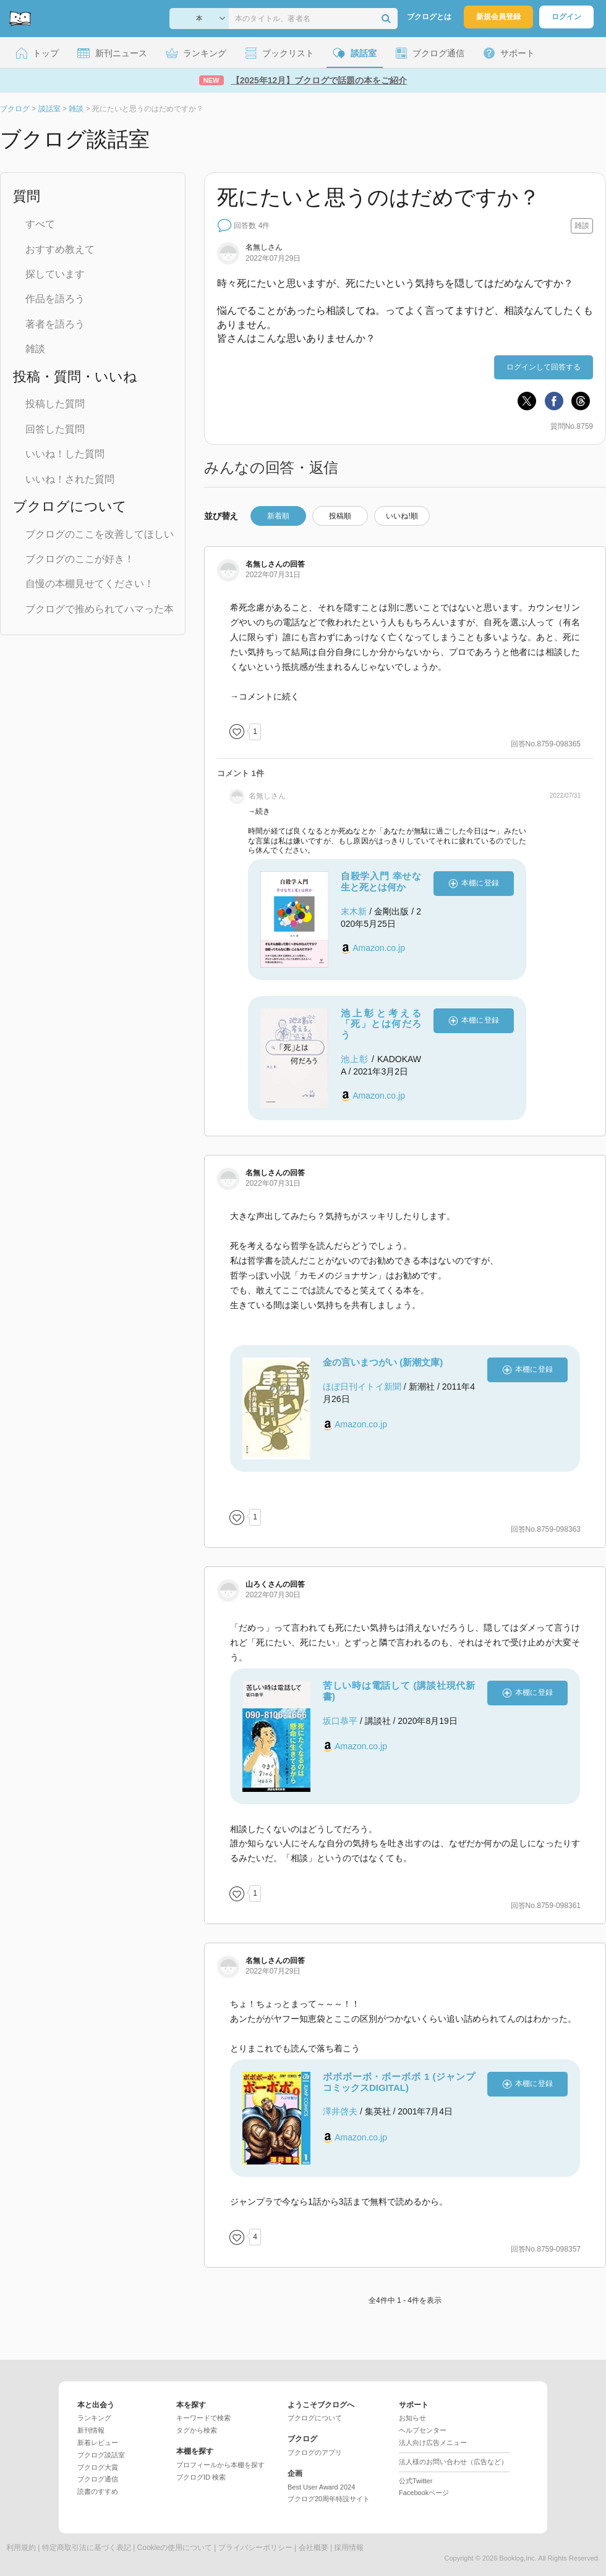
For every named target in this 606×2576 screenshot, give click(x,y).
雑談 (35, 349)
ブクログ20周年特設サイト (329, 2498)
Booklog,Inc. (518, 2558)
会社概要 (313, 2547)
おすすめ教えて (60, 249)
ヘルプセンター (422, 2430)
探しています (55, 274)
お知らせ (412, 2418)
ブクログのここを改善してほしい (99, 534)
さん (264, 1584)
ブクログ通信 (97, 2479)
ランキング (94, 2418)
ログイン (566, 16)
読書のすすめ (97, 2491)
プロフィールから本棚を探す (220, 2464)
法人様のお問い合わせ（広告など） (453, 2461)
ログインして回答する (543, 367)
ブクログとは (429, 16)
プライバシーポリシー (255, 2547)
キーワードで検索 (203, 2418)
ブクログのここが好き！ (79, 559)
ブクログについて (315, 2418)
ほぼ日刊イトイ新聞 (362, 1386)
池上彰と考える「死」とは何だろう (381, 1024)
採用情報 (349, 2547)
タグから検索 (196, 2430)
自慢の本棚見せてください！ (89, 583)
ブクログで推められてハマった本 (99, 609)
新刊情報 (91, 2430)
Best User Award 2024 (321, 2487)
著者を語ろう (55, 324)
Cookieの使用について (174, 2547)
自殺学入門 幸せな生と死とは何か (381, 881)
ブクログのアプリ (315, 2452)
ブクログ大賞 (97, 2467)
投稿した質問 (55, 404)
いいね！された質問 (69, 479)
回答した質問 (55, 429)
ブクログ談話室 (101, 2455)
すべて (40, 224)
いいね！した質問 (65, 454)
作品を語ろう (55, 298)
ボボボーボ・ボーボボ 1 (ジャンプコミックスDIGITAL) (399, 2082)
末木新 (354, 911)
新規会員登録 (498, 16)
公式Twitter (415, 2481)
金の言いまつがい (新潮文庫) (383, 1362)
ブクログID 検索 (201, 2477)
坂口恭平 (340, 1721)
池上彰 (355, 1059)
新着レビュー (97, 2442)
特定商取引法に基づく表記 (86, 2547)
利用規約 (21, 2547)
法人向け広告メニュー (433, 2442)
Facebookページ (424, 2492)
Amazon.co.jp (378, 948)
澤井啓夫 (340, 2111)
